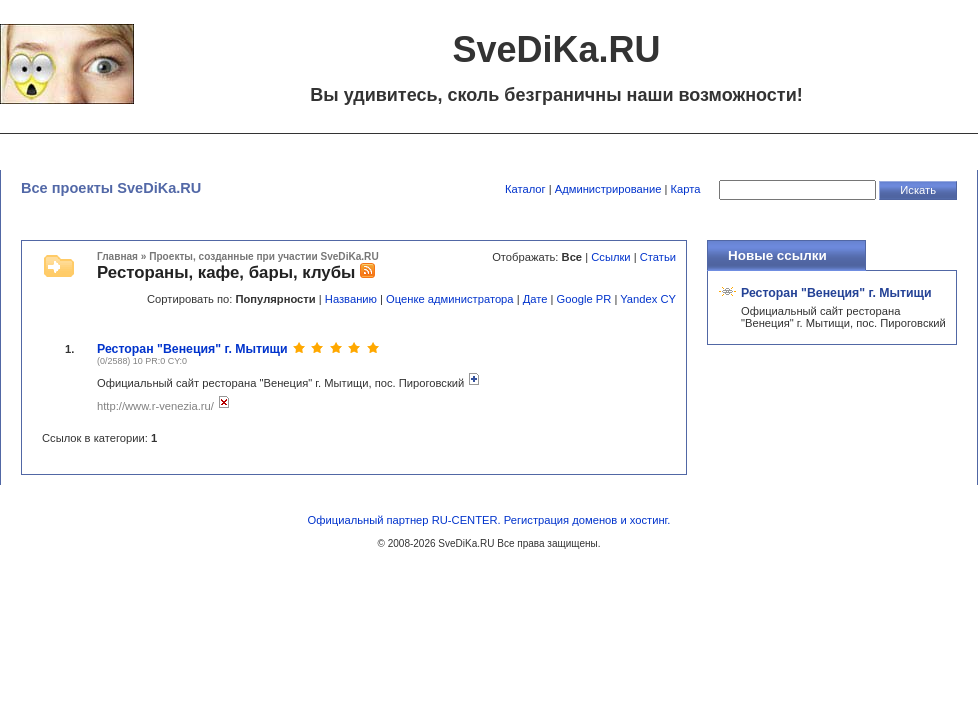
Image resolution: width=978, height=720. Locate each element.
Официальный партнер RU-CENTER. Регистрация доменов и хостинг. (489, 520)
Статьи (658, 257)
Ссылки (610, 257)
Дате (535, 299)
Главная (117, 256)
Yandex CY (648, 299)
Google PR (584, 299)
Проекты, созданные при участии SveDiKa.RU (263, 256)
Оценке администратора (449, 299)
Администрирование (608, 189)
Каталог (525, 189)
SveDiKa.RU (466, 543)
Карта (686, 189)
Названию (351, 299)
